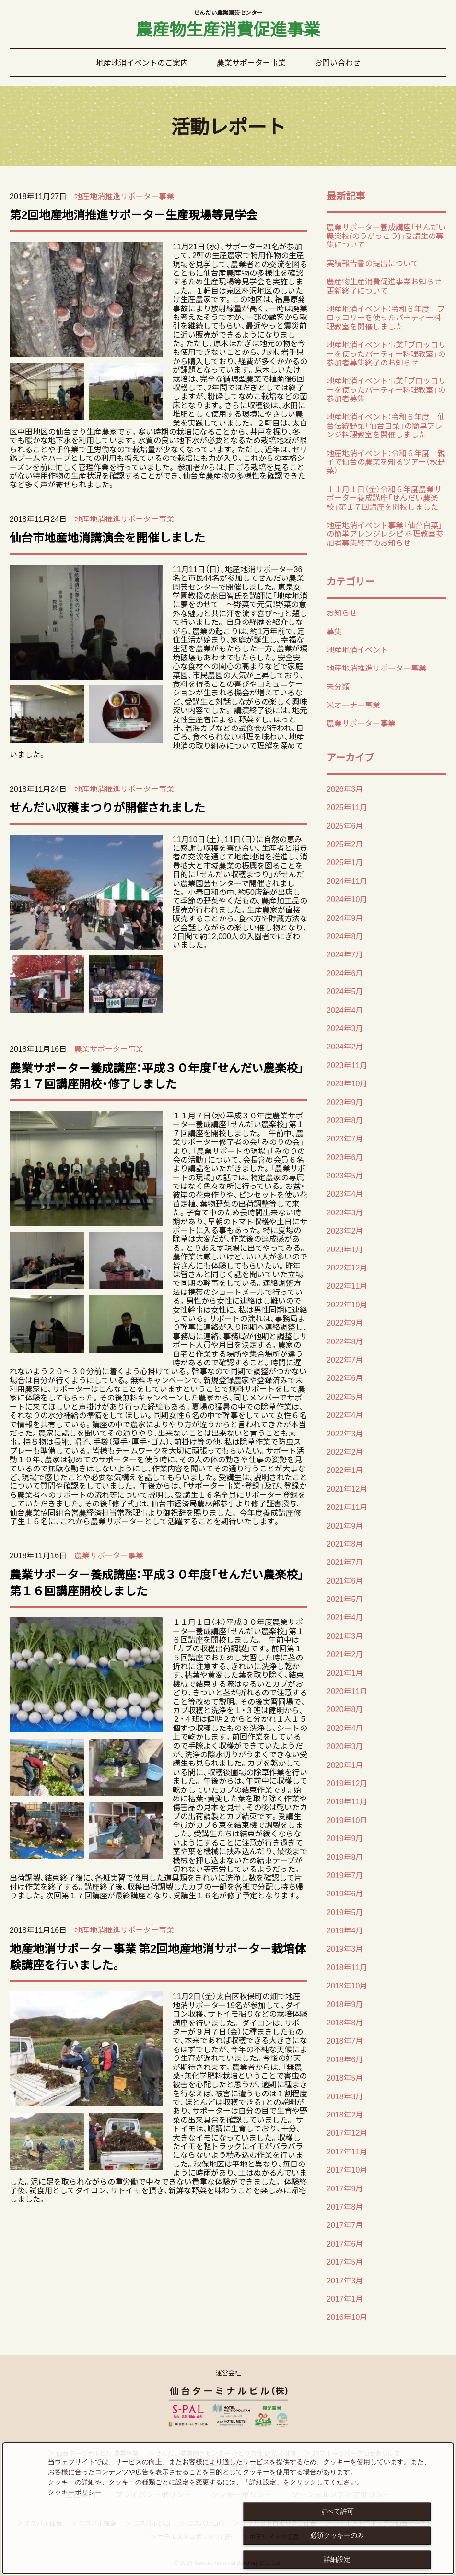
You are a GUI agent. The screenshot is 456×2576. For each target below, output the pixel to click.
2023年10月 (347, 1083)
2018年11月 (347, 1967)
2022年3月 (345, 1433)
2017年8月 (345, 2206)
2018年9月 (345, 2004)
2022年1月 (345, 1469)
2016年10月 (347, 2316)
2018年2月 (345, 2114)
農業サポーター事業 (251, 62)
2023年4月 (345, 1193)
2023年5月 (345, 1175)
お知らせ (342, 612)
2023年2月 (345, 1230)
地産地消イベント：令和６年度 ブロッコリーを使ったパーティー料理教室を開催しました (386, 317)
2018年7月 (345, 2040)
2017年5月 (345, 2261)
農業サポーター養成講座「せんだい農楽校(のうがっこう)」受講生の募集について (386, 235)
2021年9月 (345, 1525)
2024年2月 (345, 1046)
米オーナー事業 (353, 704)
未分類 (338, 686)
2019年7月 (345, 1875)
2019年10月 (347, 1819)
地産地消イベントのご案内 (142, 62)
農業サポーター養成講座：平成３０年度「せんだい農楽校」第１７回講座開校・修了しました (157, 1076)
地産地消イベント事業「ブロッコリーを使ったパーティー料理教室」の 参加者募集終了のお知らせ (386, 353)
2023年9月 (345, 1101)
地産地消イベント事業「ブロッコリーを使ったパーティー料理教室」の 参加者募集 (386, 389)
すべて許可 (337, 2511)
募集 (334, 631)
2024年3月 (345, 1028)
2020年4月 (345, 1727)
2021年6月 (345, 1580)
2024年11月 (347, 880)
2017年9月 (345, 2188)
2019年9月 (345, 1838)
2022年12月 (347, 1267)
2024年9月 (345, 917)
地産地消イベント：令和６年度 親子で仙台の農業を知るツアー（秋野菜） (386, 461)
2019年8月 (345, 1856)
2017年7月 (345, 2224)
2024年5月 (345, 991)
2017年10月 (347, 2169)
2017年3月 (345, 2280)
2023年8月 (345, 1120)
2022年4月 (345, 1414)
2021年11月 (347, 1506)
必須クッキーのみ (337, 2535)
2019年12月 (347, 1782)
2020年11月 (347, 1690)
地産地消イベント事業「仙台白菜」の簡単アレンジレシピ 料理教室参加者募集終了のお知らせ (385, 533)
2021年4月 (345, 1617)
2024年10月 (347, 899)
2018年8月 (345, 2022)
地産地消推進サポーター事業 (124, 195)
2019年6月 (345, 1893)
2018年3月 (345, 2096)
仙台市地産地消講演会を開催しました (107, 537)
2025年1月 (345, 862)
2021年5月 (345, 1598)
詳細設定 (337, 2559)
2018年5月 (345, 2077)
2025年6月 (345, 825)
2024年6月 (345, 972)
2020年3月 (345, 1746)
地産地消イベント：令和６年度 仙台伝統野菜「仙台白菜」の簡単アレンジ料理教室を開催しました (386, 425)
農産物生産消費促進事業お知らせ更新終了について (384, 285)
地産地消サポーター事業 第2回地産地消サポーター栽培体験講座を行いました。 (158, 1956)
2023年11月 (347, 1064)
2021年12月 (347, 1488)
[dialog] (228, 2508)
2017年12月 (347, 2132)
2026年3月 (345, 788)
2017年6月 (345, 2243)
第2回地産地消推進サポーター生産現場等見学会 (133, 214)
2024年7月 (345, 954)
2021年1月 (345, 1672)
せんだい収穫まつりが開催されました (107, 807)
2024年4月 (345, 1009)
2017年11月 (347, 2151)
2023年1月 (345, 1249)
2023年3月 (345, 1212)
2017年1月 (345, 2298)
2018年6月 (345, 2059)
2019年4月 (345, 1930)
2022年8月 (345, 1341)
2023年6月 (345, 1157)
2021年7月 (345, 1561)
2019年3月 (345, 1948)
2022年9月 (345, 1322)
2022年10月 (347, 1304)
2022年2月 (345, 1451)
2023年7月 (345, 1138)
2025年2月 (345, 843)
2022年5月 (345, 1396)
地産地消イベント (357, 649)
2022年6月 (345, 1377)
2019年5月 (345, 1911)
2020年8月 (345, 1709)
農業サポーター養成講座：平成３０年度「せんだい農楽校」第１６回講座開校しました (157, 1582)
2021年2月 (345, 1653)
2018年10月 (347, 1985)
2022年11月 (347, 1285)
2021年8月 (345, 1543)
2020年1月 (345, 1764)
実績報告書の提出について (373, 263)
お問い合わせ (338, 62)
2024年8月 (345, 935)
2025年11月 (347, 806)
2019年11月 (347, 1801)
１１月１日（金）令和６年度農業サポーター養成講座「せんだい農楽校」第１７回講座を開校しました (384, 497)
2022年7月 (345, 1359)
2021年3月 (345, 1635)
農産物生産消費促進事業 (228, 25)
